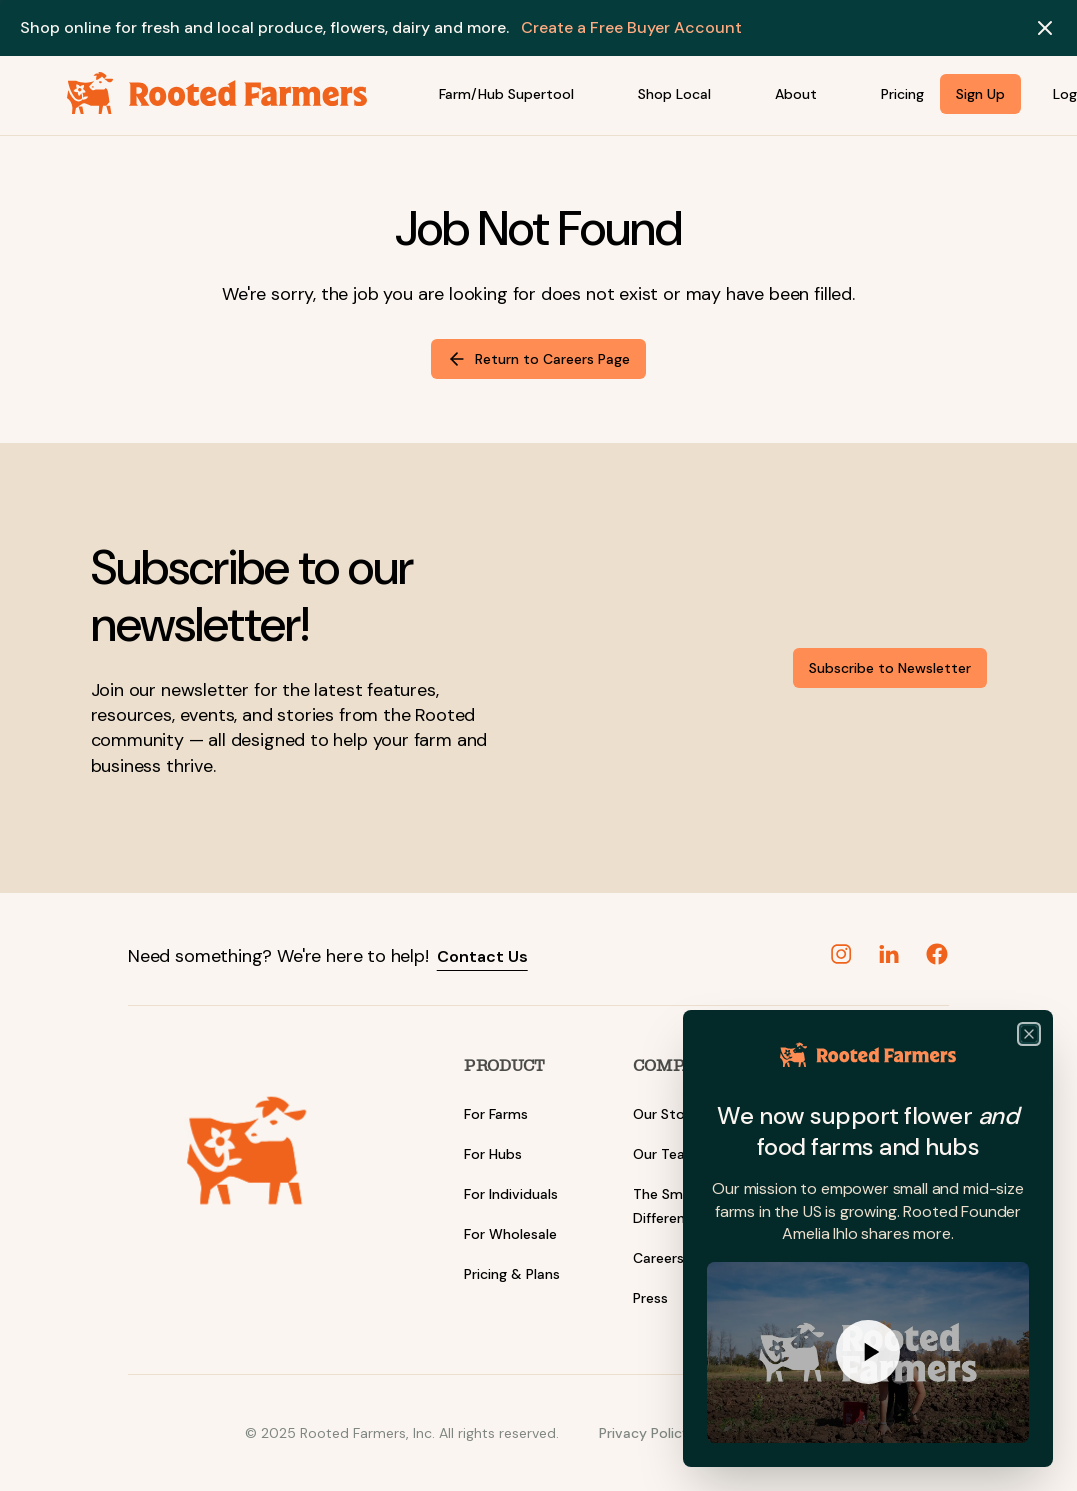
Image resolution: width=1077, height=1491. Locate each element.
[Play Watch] (868, 1354)
